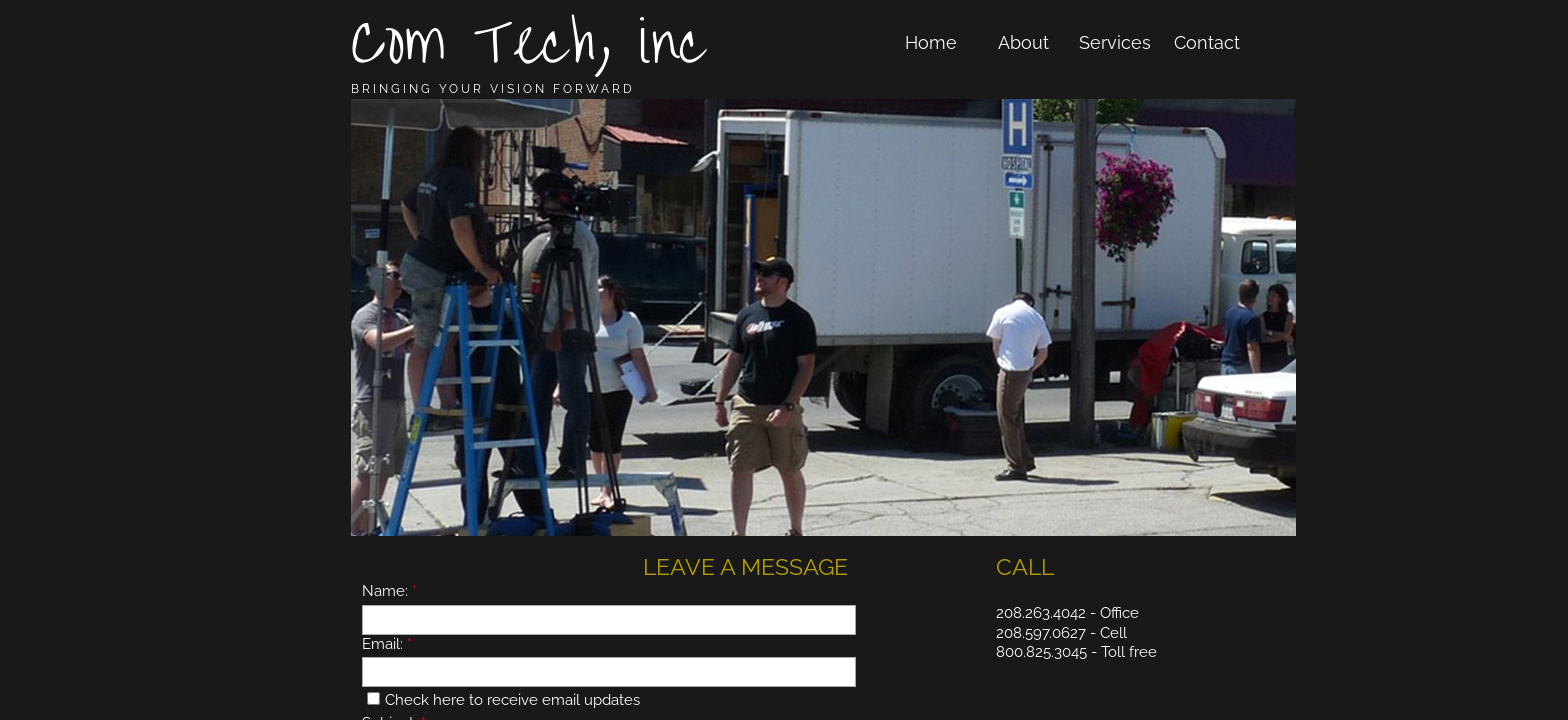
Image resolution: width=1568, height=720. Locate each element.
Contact (1207, 42)
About (1023, 42)
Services (1115, 42)
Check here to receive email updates (503, 700)
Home (931, 42)
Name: (389, 591)
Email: (387, 644)
